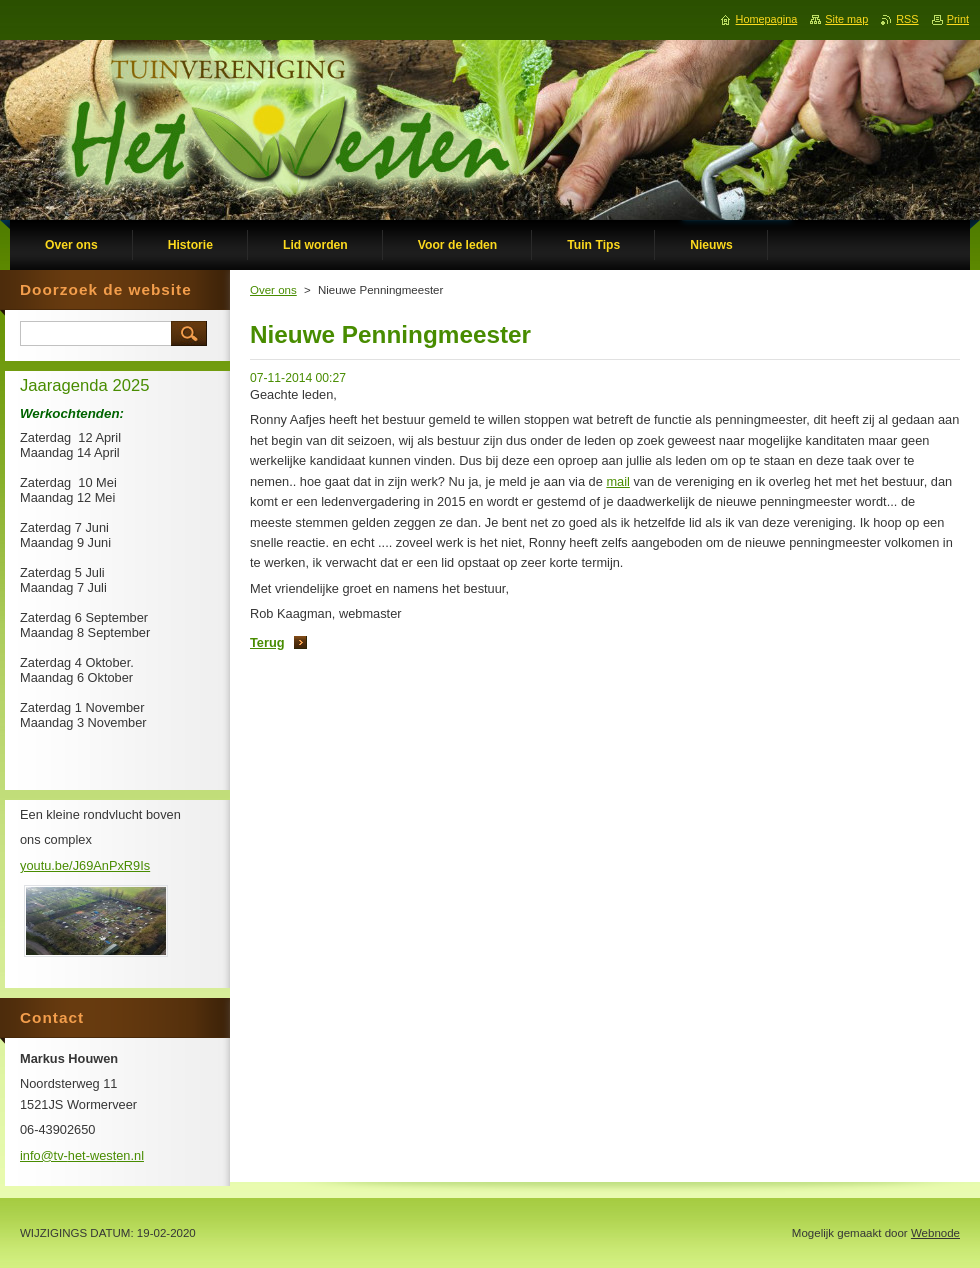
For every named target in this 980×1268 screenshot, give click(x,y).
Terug (267, 642)
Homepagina (767, 19)
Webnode (935, 1233)
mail (617, 481)
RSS (907, 19)
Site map (846, 19)
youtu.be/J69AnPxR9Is (85, 865)
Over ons (273, 290)
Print (958, 19)
